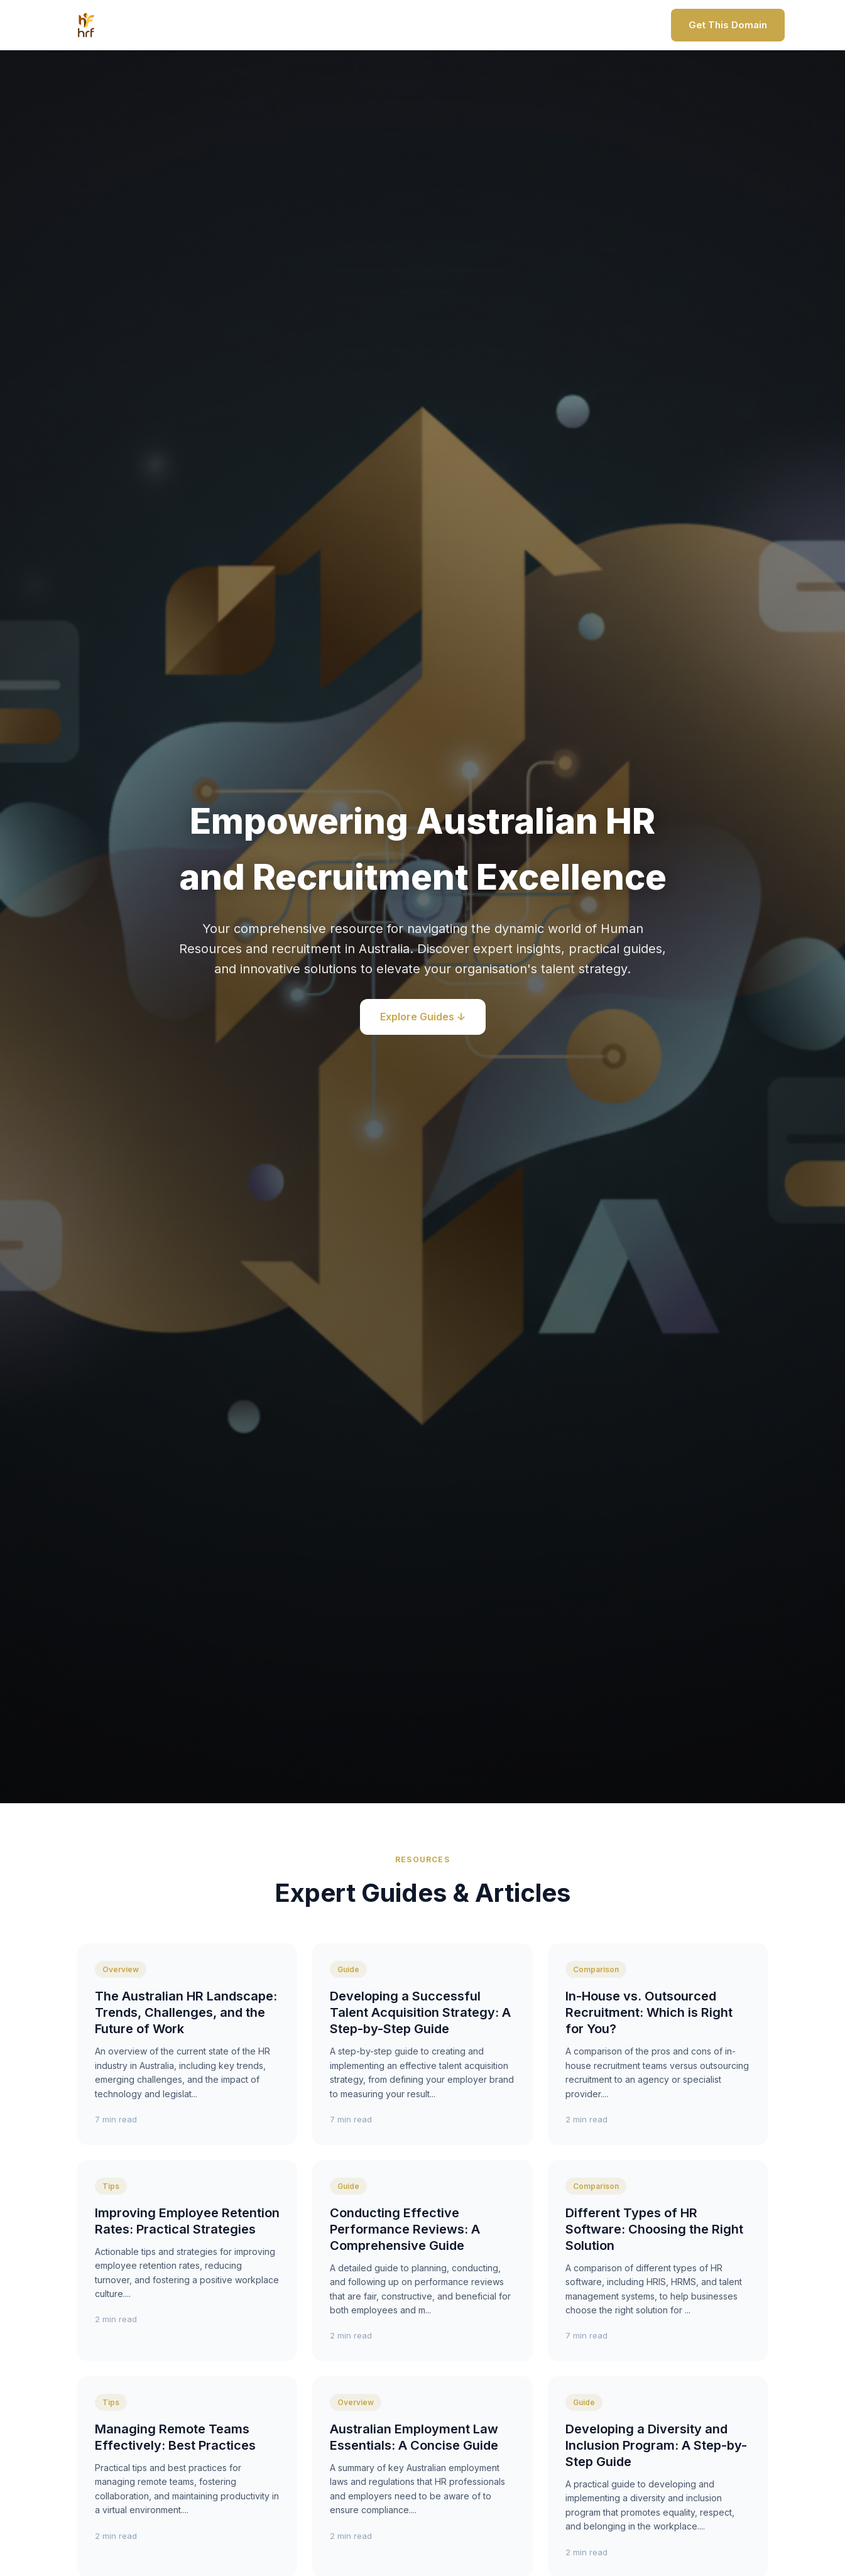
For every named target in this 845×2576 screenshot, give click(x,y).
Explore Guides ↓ (423, 1016)
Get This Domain (728, 25)
